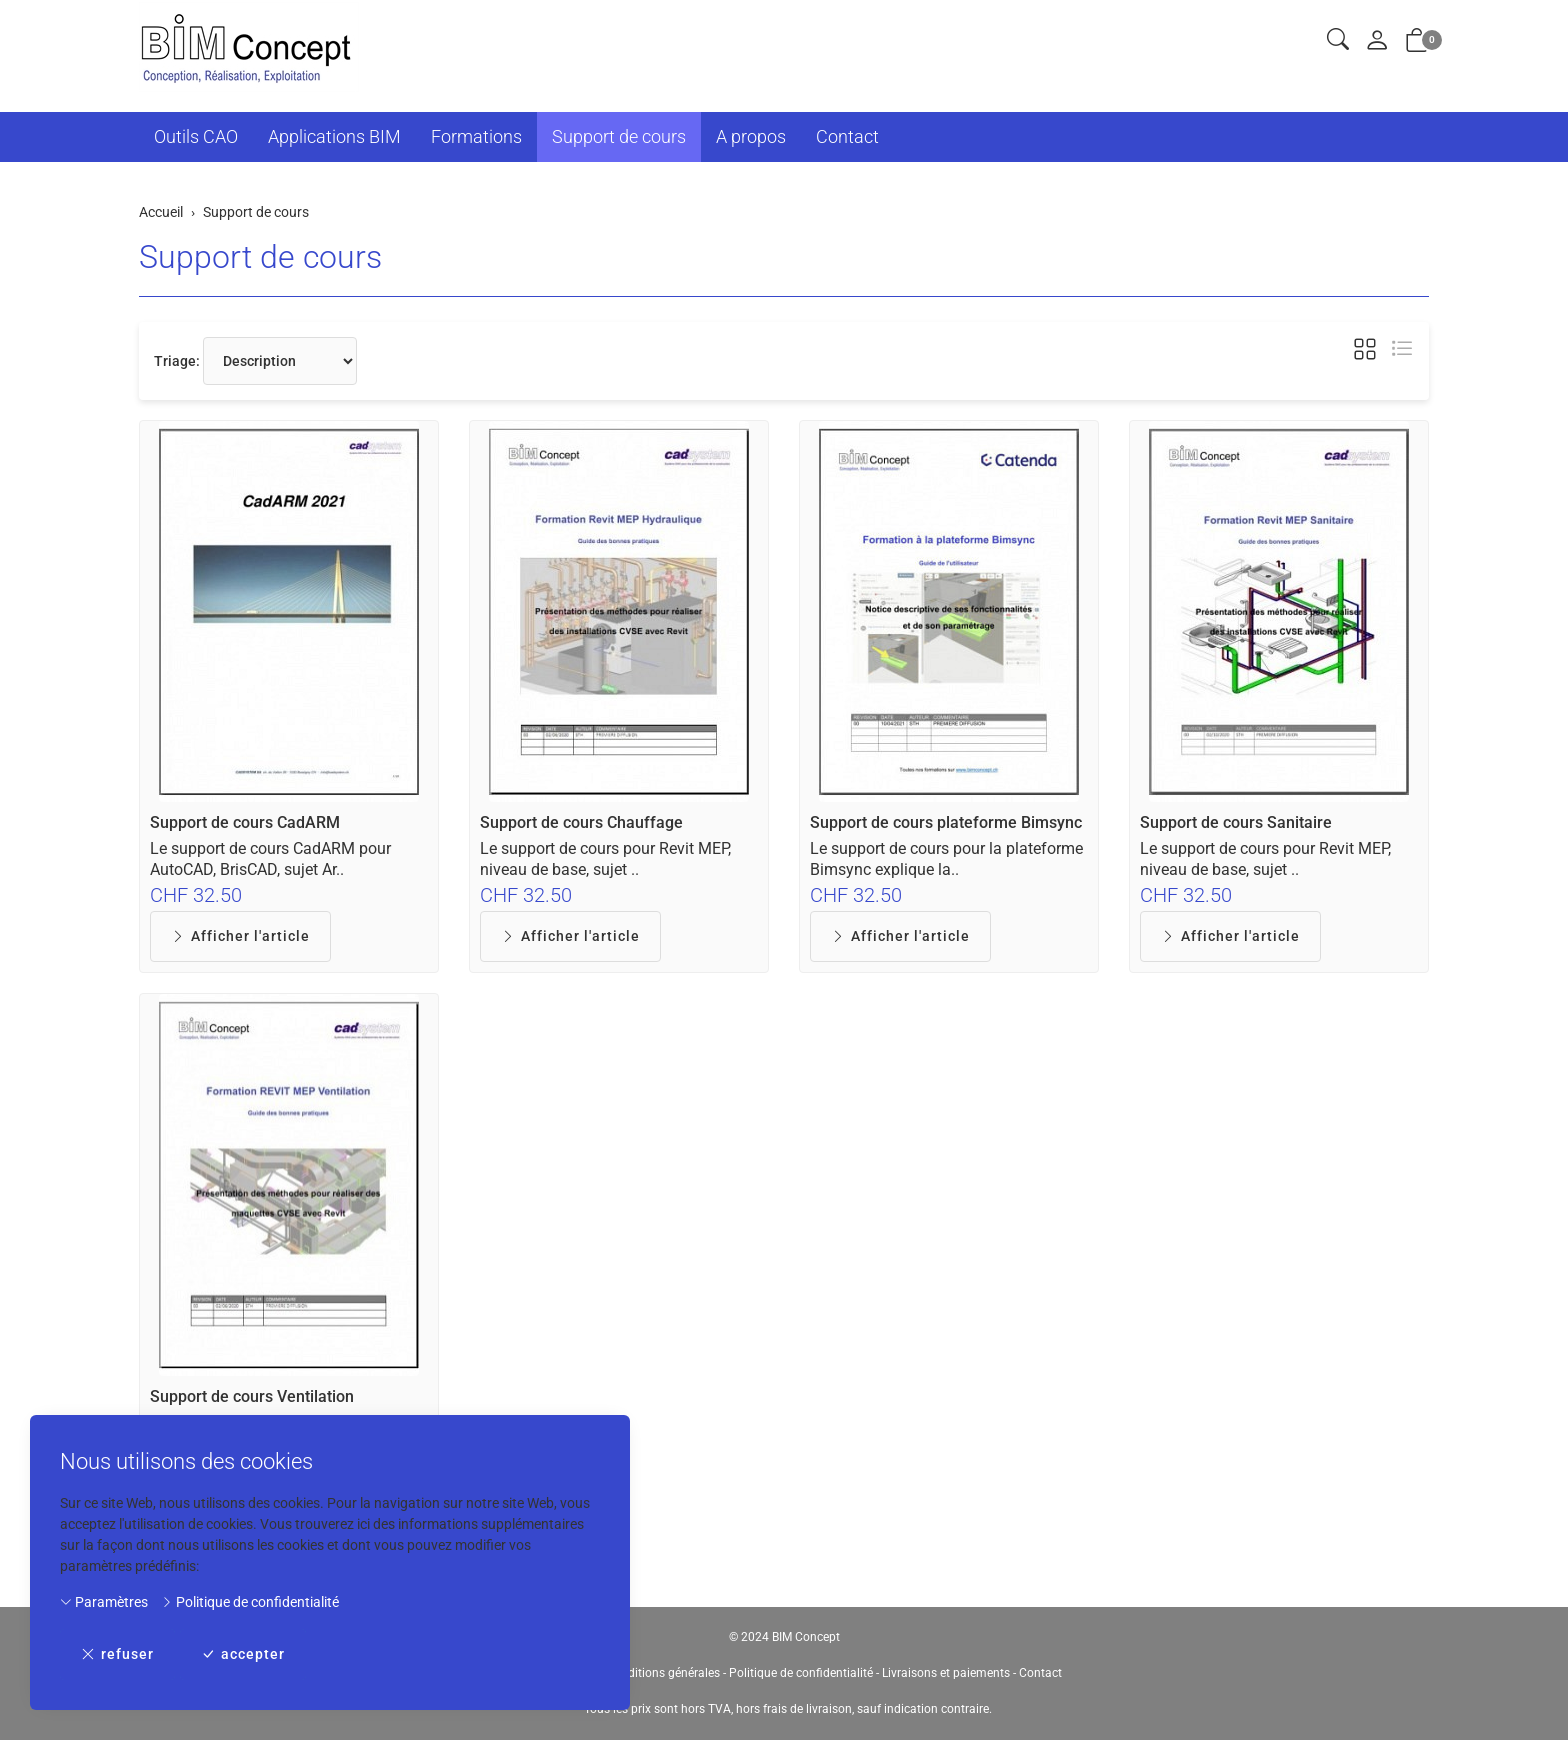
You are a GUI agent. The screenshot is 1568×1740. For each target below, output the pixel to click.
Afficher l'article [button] (240, 936)
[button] (1338, 40)
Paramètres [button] (104, 1602)
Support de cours (619, 136)
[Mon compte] (1377, 41)
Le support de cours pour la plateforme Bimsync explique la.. (946, 859)
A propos (751, 136)
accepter (243, 1654)
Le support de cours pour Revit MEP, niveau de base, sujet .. (605, 859)
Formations (476, 136)
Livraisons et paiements (946, 1673)
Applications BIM (334, 136)
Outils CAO (196, 136)
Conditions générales (663, 1673)
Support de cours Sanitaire (1236, 822)
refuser (117, 1654)
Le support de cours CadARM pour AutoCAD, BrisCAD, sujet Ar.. (270, 859)
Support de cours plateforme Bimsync (946, 822)
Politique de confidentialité (250, 1602)
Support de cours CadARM (245, 822)
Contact (847, 136)
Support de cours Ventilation (252, 1396)
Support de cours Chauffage (581, 822)
